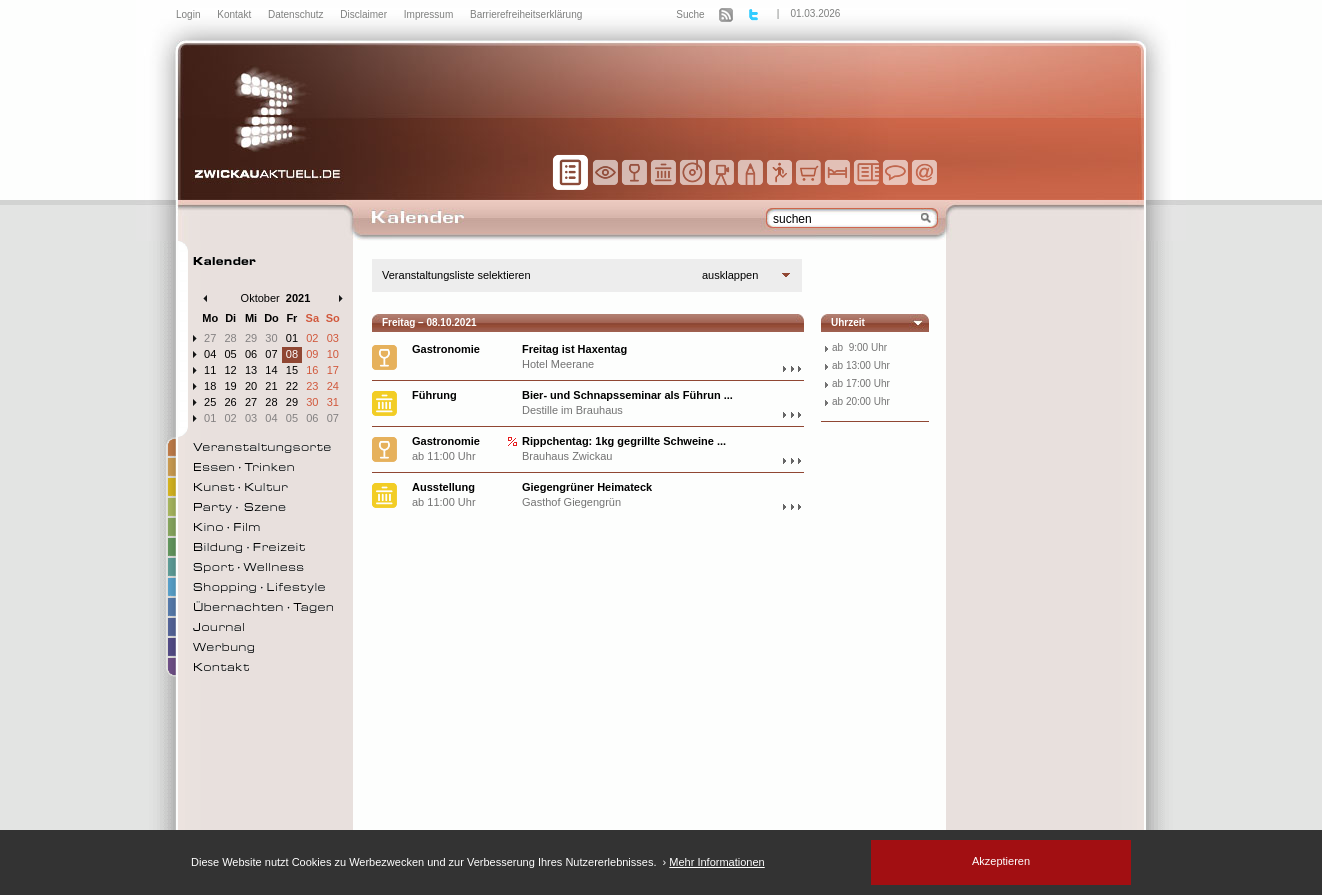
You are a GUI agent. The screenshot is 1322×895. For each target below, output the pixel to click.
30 (271, 338)
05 (231, 354)
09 (312, 354)
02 (312, 338)
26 (231, 402)
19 (231, 386)
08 (292, 354)
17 (333, 370)
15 (292, 370)
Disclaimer (364, 14)
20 (251, 386)
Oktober (260, 298)
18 (210, 386)
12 (231, 370)
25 (210, 402)
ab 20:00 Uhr (861, 401)
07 (271, 354)
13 (251, 370)
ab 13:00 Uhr (861, 365)
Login (189, 14)
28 (231, 338)
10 (333, 354)
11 (210, 370)
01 (292, 338)
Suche (690, 14)
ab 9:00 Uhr (859, 347)
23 (312, 386)
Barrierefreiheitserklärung (526, 14)
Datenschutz (297, 14)
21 (271, 386)
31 (333, 402)
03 (333, 338)
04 (210, 354)
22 (292, 386)
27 (210, 338)
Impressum (430, 14)
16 (312, 370)
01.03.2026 (815, 13)
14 (271, 370)
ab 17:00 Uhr (861, 383)
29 (251, 338)
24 (333, 386)
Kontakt (235, 14)
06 (251, 354)
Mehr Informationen (716, 862)
